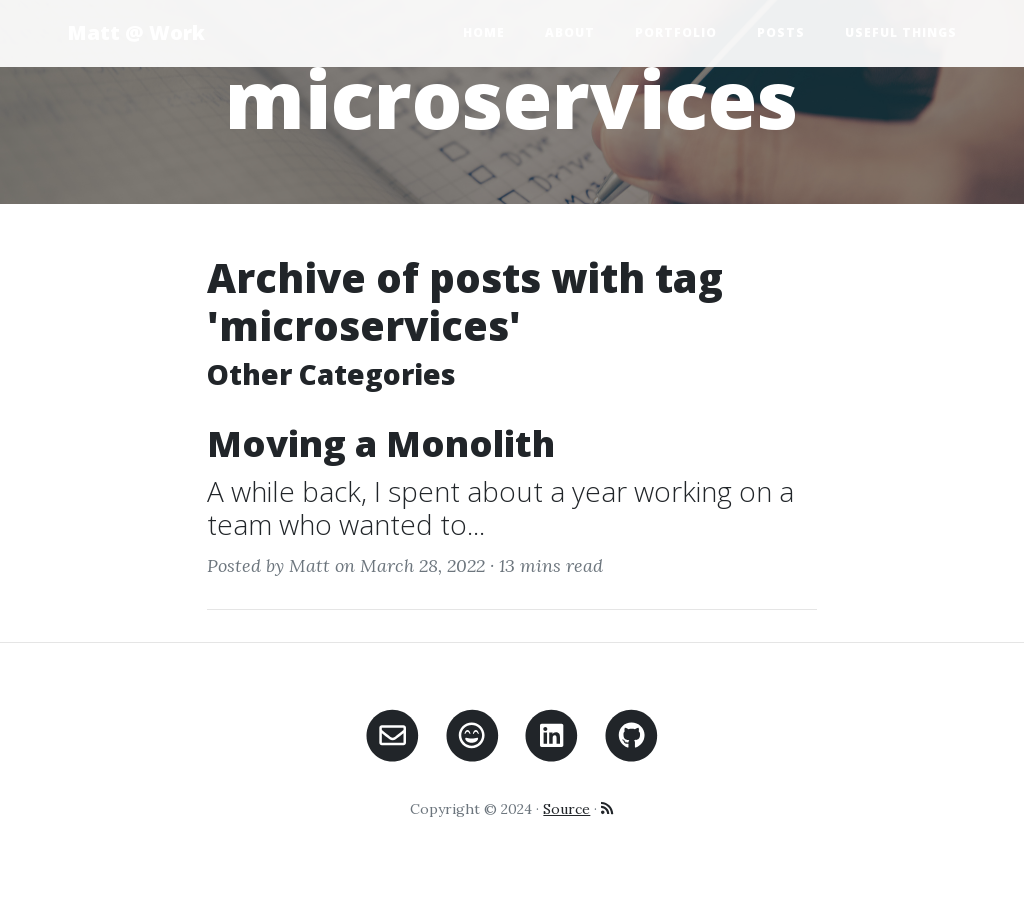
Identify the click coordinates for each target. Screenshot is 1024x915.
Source (566, 809)
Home (484, 32)
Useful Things (901, 32)
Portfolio (676, 32)
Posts (781, 32)
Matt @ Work (136, 32)
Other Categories (331, 374)
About (570, 32)
